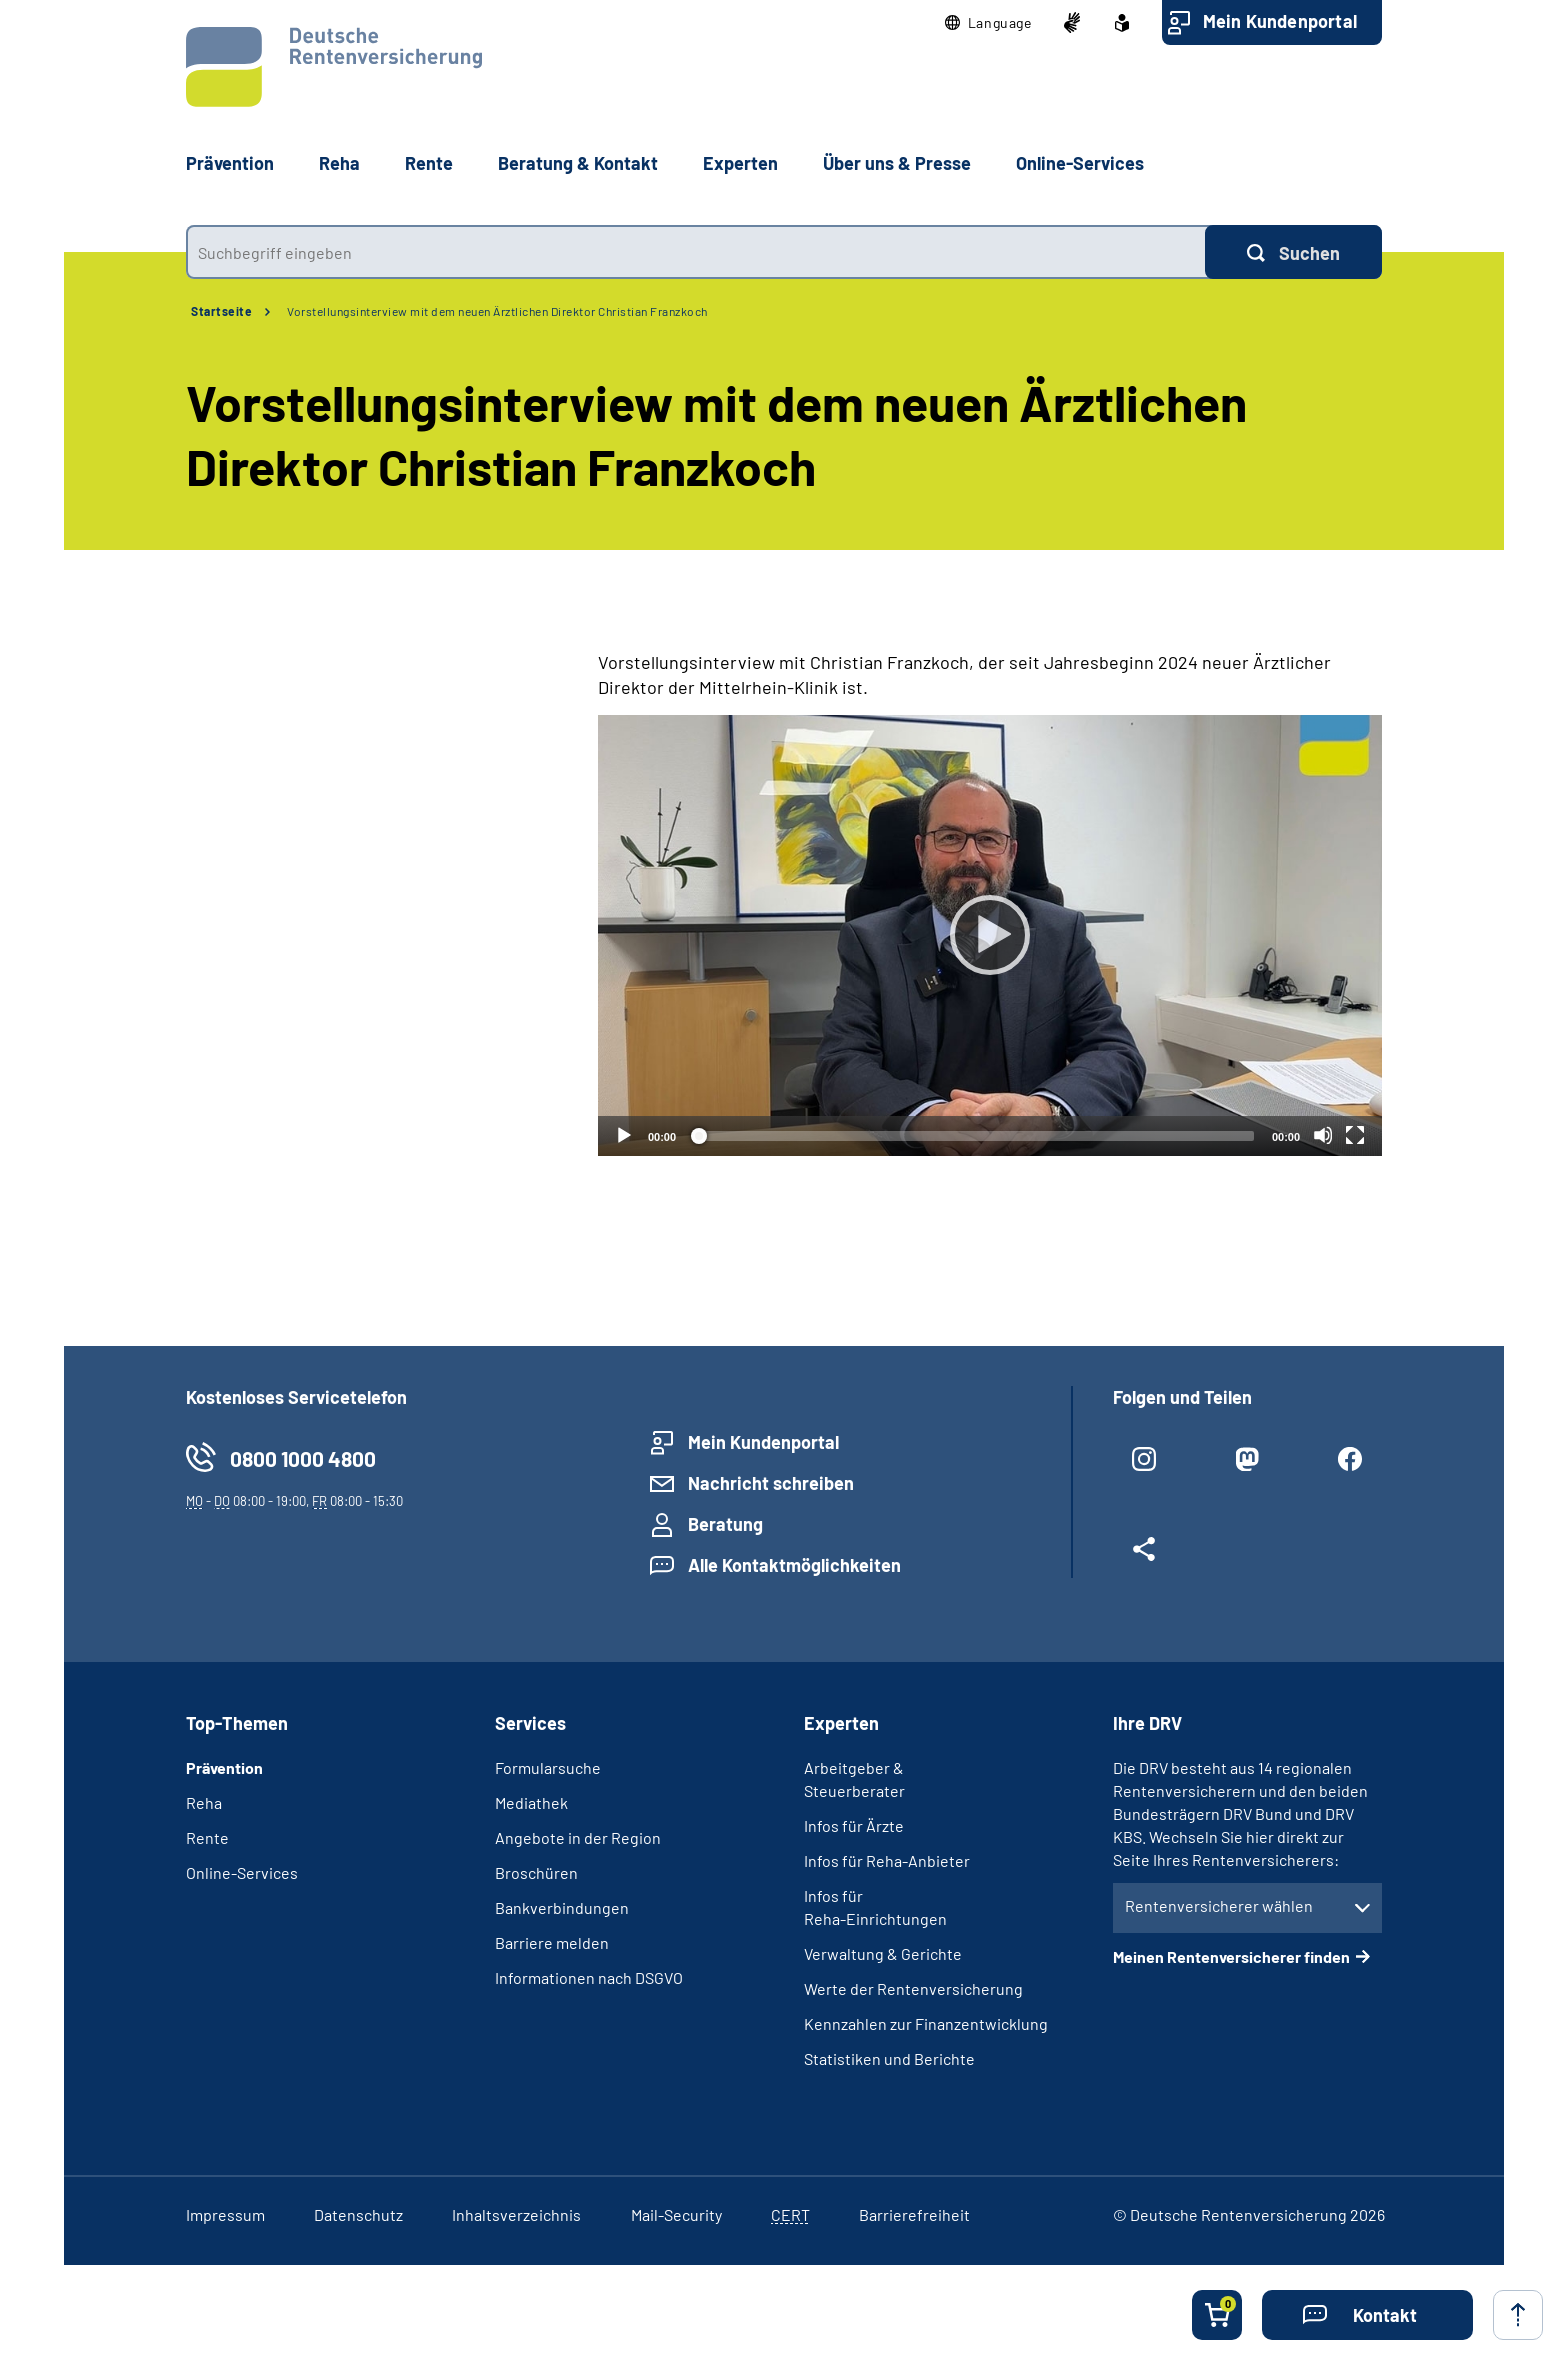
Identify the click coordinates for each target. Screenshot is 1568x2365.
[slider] (974, 1136)
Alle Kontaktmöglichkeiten (794, 1565)
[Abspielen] (990, 935)
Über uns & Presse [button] (897, 163)
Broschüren (536, 1872)
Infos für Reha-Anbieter (887, 1860)
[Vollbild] (1355, 1135)
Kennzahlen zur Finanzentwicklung (926, 2023)
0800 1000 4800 (303, 1458)
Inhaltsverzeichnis (516, 2214)
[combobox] (695, 252)
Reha (204, 1802)
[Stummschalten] (1323, 1135)
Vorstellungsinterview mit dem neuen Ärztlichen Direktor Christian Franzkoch (497, 311)
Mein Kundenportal (1280, 21)
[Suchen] (1293, 252)
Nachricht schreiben (771, 1483)
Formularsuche (548, 1767)
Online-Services (1080, 163)
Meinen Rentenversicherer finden (1231, 1956)
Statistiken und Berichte (889, 2058)
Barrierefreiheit (914, 2214)
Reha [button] (339, 163)
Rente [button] (429, 163)
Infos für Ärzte (854, 1825)
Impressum (225, 2214)
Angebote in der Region (578, 1837)
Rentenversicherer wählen (1219, 1905)
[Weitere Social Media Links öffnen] (1144, 1557)
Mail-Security (676, 2214)
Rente (207, 1837)
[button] (988, 23)
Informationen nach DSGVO (589, 1977)
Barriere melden (552, 1942)
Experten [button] (740, 163)
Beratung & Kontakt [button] (578, 163)
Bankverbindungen (562, 1907)
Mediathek (531, 1802)
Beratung (725, 1524)
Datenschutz (358, 2214)
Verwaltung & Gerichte (883, 1953)
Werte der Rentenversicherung (913, 1988)
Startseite (221, 311)
